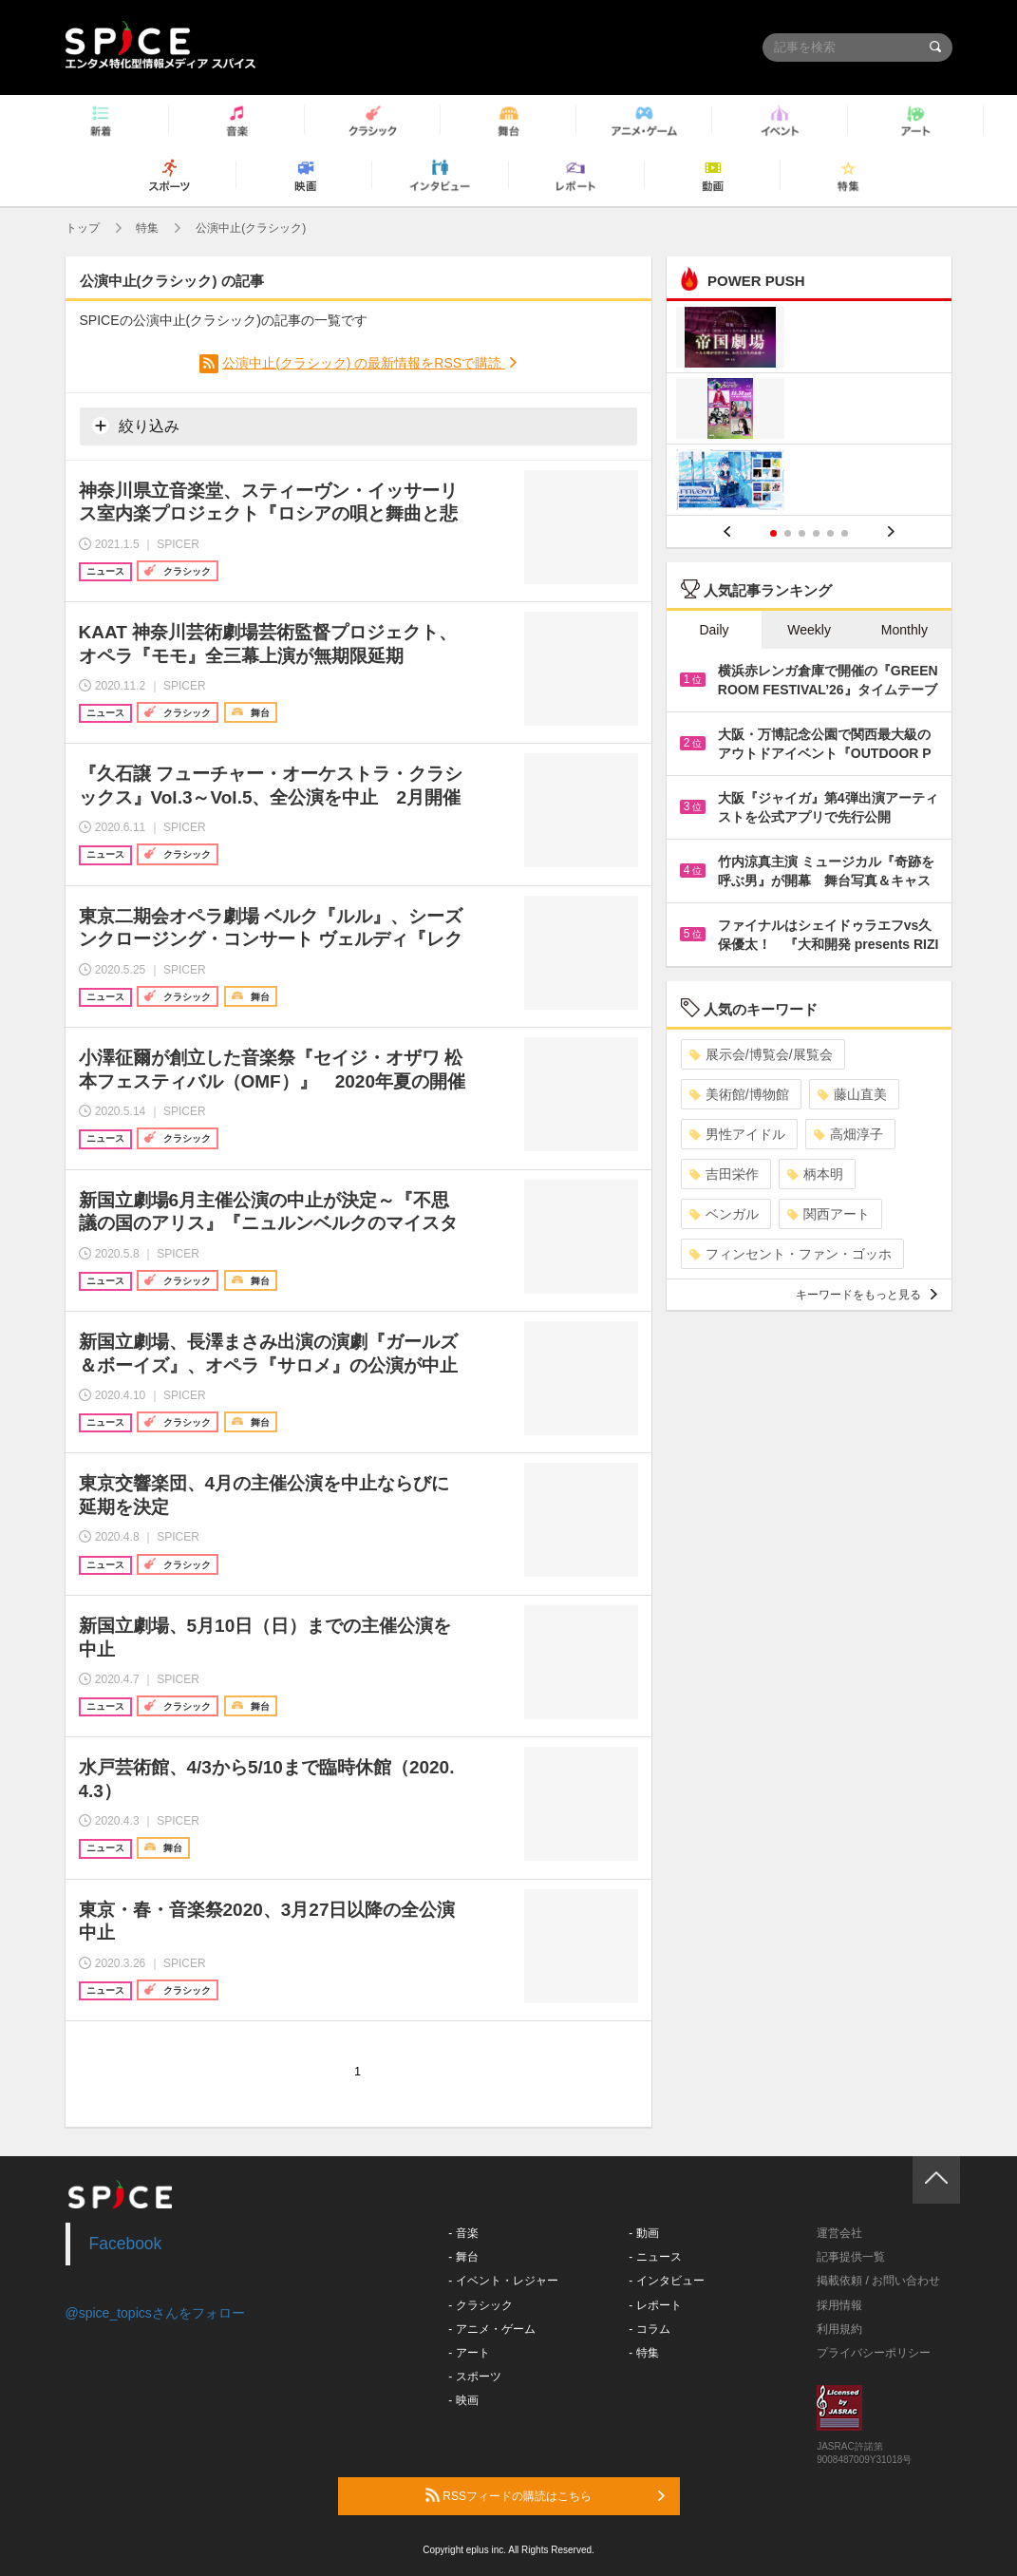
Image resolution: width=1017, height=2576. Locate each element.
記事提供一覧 (851, 2256)
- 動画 (643, 2233)
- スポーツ (474, 2376)
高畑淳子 (848, 1134)
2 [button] (787, 533)
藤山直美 (852, 1094)
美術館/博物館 (739, 1094)
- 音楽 (463, 2233)
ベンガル (724, 1214)
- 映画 (463, 2400)
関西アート (828, 1214)
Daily (713, 629)
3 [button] (802, 533)
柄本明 (815, 1174)
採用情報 (839, 2305)
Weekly (809, 629)
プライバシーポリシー (874, 2352)
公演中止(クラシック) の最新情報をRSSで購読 (363, 362)
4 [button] (816, 533)
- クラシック (480, 2305)
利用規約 (839, 2329)
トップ (83, 228)
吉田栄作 (724, 1174)
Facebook (125, 2243)
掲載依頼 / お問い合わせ (878, 2280)
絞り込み (135, 425)
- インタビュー (666, 2280)
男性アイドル (737, 1134)
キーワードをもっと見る (866, 1294)
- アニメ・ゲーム (491, 2329)
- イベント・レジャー (502, 2280)
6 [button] (844, 533)
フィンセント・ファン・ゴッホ (790, 1253)
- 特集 (643, 2352)
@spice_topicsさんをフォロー (155, 2312)
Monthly (904, 629)
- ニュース (655, 2256)
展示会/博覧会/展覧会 (761, 1054)
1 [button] (773, 533)
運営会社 (839, 2233)
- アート (468, 2352)
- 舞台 (463, 2256)
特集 (147, 228)
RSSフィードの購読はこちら (545, 2495)
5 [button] (830, 533)
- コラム (649, 2329)
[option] (809, 411)
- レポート (655, 2305)
